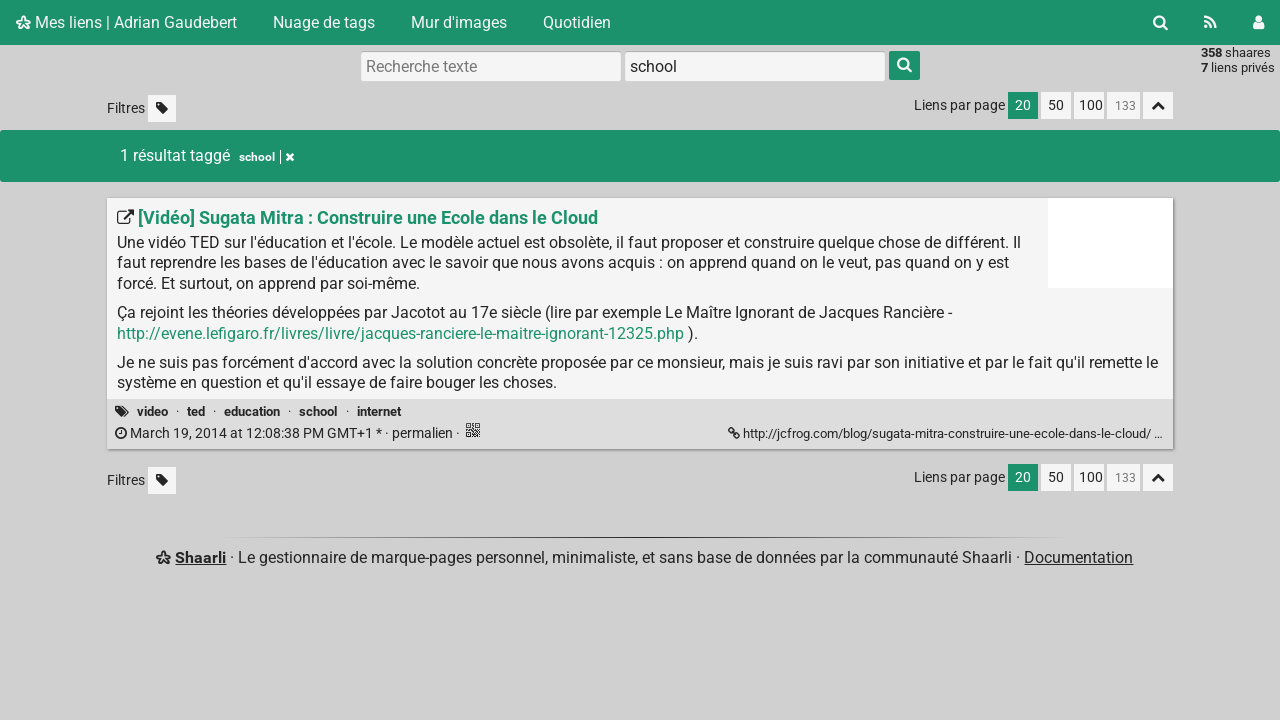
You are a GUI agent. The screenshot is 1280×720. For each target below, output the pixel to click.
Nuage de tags (324, 22)
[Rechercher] (1160, 22)
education (252, 411)
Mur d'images (459, 22)
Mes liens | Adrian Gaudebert (126, 22)
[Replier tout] (1158, 105)
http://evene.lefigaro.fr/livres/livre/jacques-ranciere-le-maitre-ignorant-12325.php (400, 333)
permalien (285, 433)
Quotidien (577, 22)
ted (196, 411)
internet (379, 411)
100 (1091, 105)
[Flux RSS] (1210, 22)
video (152, 411)
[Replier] (1165, 432)
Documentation (1078, 557)
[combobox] (755, 66)
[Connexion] (1258, 22)
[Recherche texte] (491, 66)
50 (1056, 105)
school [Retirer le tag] (266, 157)
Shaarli (200, 557)
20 (1023, 105)
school (318, 411)
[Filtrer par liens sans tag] (162, 108)
